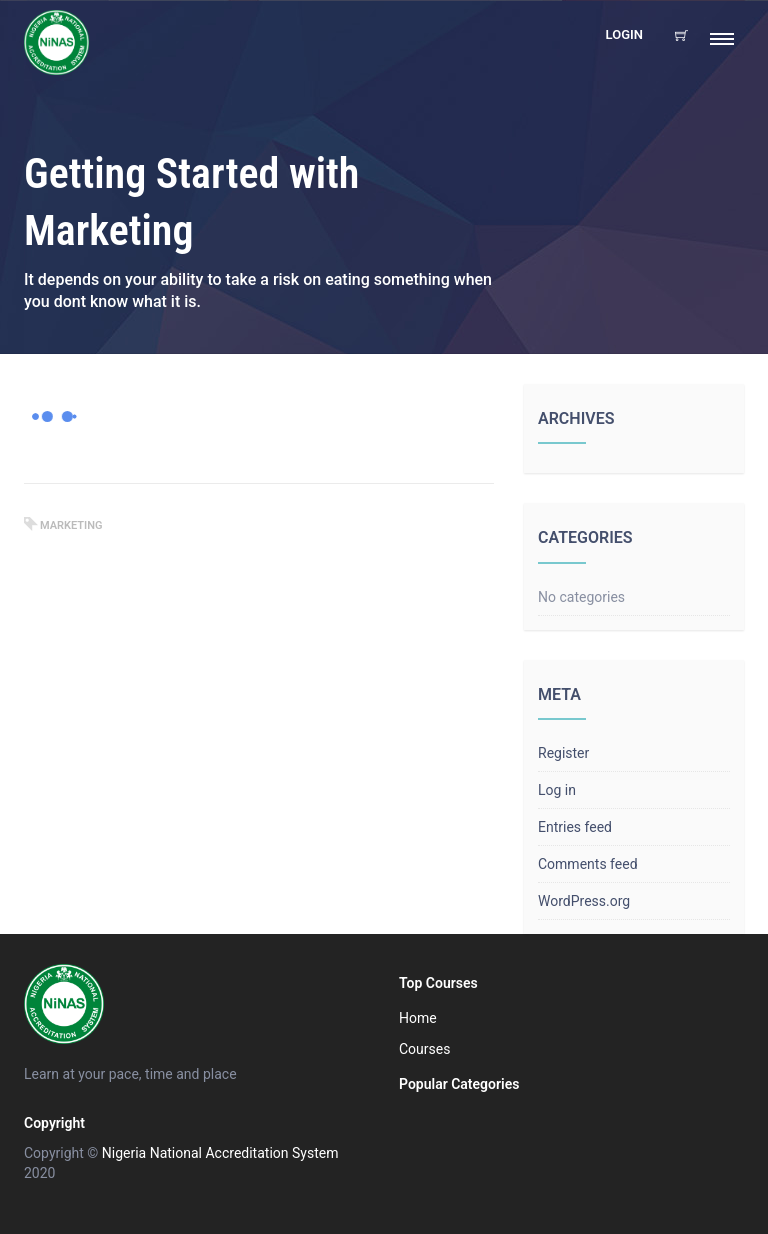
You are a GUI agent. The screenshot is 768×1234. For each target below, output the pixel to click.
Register (563, 753)
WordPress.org (584, 901)
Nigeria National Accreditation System (220, 1153)
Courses (424, 1049)
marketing (71, 525)
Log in (557, 790)
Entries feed (575, 827)
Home (418, 1018)
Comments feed (588, 864)
